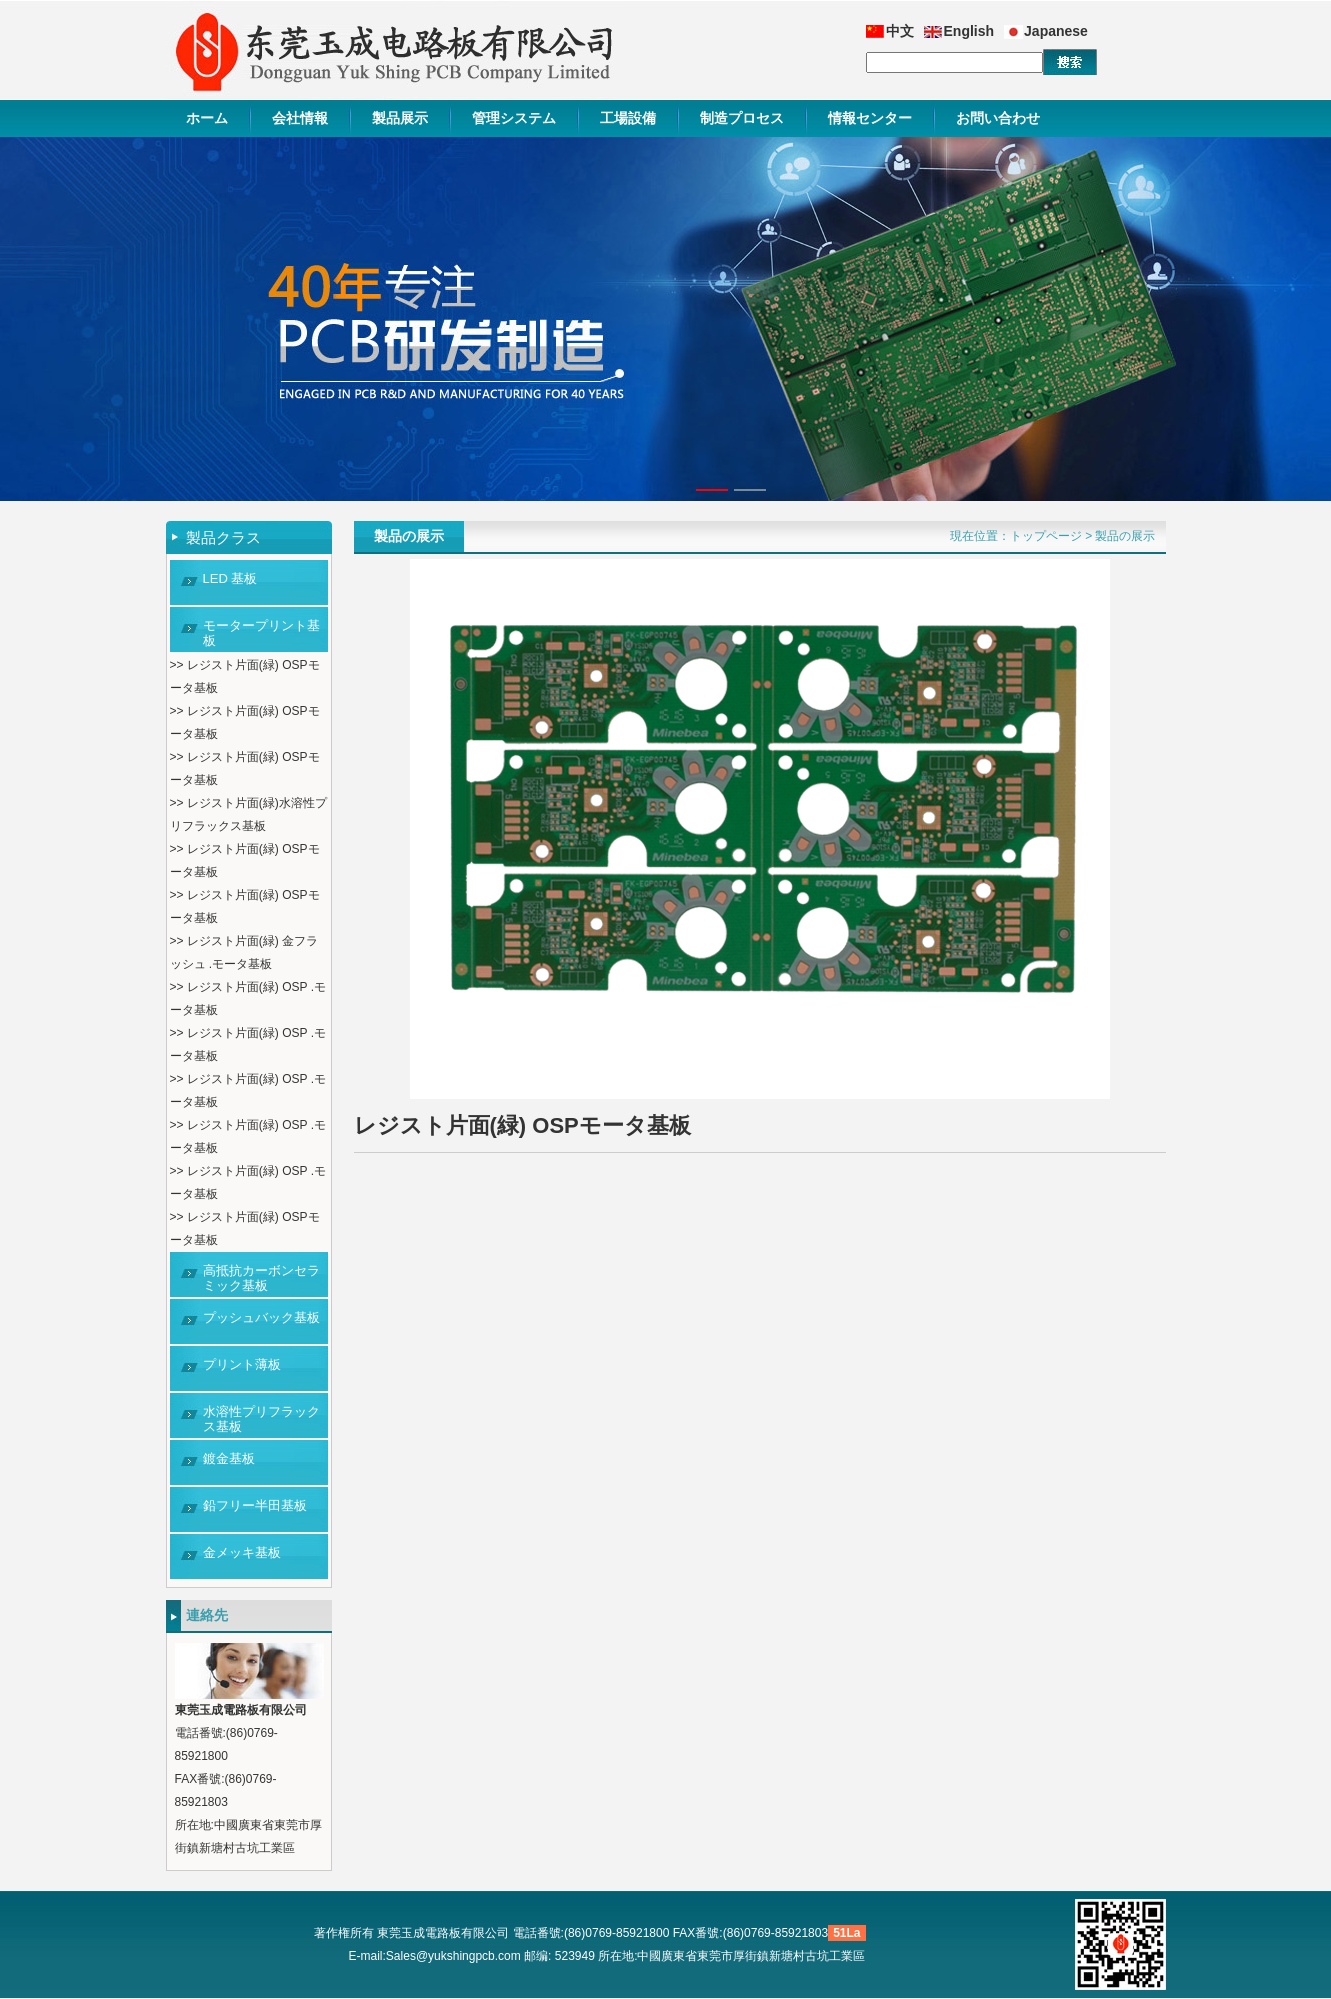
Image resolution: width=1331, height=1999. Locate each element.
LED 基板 (230, 578)
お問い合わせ (998, 118)
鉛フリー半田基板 (255, 1505)
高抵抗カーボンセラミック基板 (261, 1278)
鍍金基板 (229, 1458)
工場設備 (628, 118)
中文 (900, 31)
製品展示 (400, 118)
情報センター (870, 118)
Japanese (1056, 31)
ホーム (207, 118)
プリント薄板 (242, 1364)
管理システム (514, 118)
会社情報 (300, 118)
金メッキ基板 (242, 1552)
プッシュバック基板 (261, 1317)
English (969, 31)
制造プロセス (742, 118)
